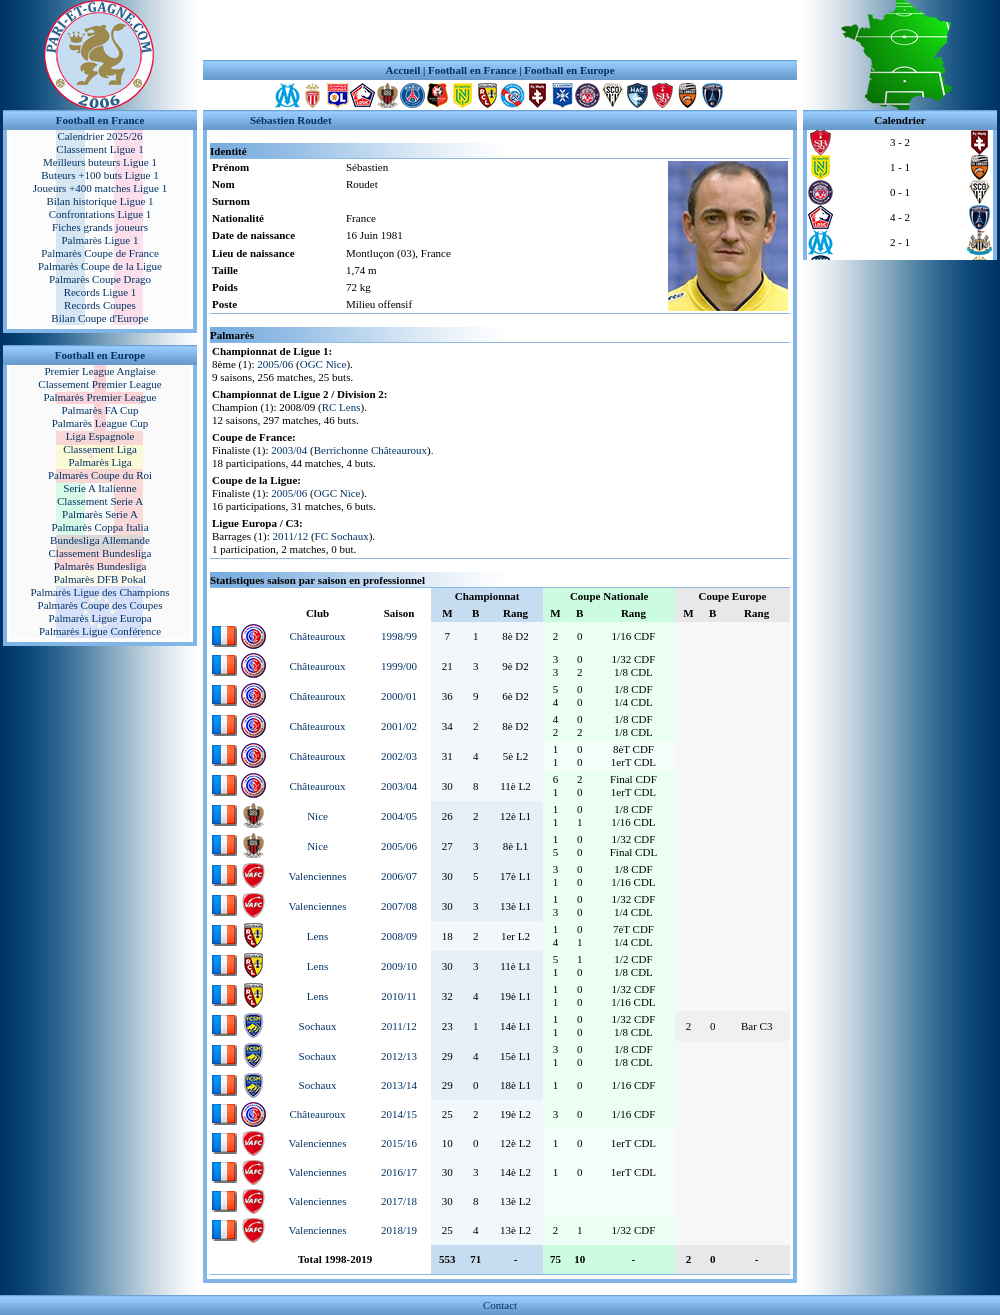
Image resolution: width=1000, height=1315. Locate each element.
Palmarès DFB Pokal (100, 579)
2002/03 (399, 756)
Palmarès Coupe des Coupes (100, 605)
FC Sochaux (342, 536)
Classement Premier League (99, 384)
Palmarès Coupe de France (100, 253)
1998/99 (399, 636)
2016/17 (399, 1172)
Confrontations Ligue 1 (100, 214)
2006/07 (399, 876)
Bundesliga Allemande (100, 540)
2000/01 (399, 696)
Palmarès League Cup (100, 423)
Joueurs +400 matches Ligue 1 (100, 188)
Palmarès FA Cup (100, 410)
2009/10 (399, 966)
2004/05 (399, 816)
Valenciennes (318, 876)
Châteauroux (317, 636)
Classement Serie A (100, 501)
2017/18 (399, 1201)
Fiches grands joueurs (100, 227)
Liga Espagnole (100, 436)
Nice (317, 816)
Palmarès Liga (99, 462)
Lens (317, 936)
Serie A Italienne (99, 488)
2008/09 (399, 936)
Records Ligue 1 (100, 292)
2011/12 (290, 536)
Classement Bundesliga (100, 553)
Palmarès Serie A (100, 514)
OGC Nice (323, 364)
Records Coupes (100, 305)
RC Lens (341, 407)
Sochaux (318, 1026)
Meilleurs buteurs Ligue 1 (100, 162)
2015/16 (399, 1143)
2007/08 (399, 906)
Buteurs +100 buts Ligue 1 (99, 175)
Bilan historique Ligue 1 (99, 201)
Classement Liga (100, 449)
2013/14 (399, 1085)
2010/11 (399, 996)
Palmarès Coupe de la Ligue (100, 266)
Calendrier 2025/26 (99, 136)
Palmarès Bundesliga (100, 566)
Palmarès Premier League (99, 397)
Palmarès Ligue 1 (100, 240)
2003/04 (289, 450)
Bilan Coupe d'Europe (99, 318)
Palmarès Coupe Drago (100, 279)
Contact (500, 1305)
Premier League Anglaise (99, 371)
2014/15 (399, 1114)
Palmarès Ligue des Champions (99, 592)
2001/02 (399, 726)
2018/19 (399, 1230)
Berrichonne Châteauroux (370, 450)
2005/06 (275, 364)
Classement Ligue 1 (99, 149)
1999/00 (399, 666)
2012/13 (399, 1056)
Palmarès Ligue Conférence (100, 631)
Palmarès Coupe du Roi (100, 475)
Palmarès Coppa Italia (99, 527)
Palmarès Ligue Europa (99, 618)
